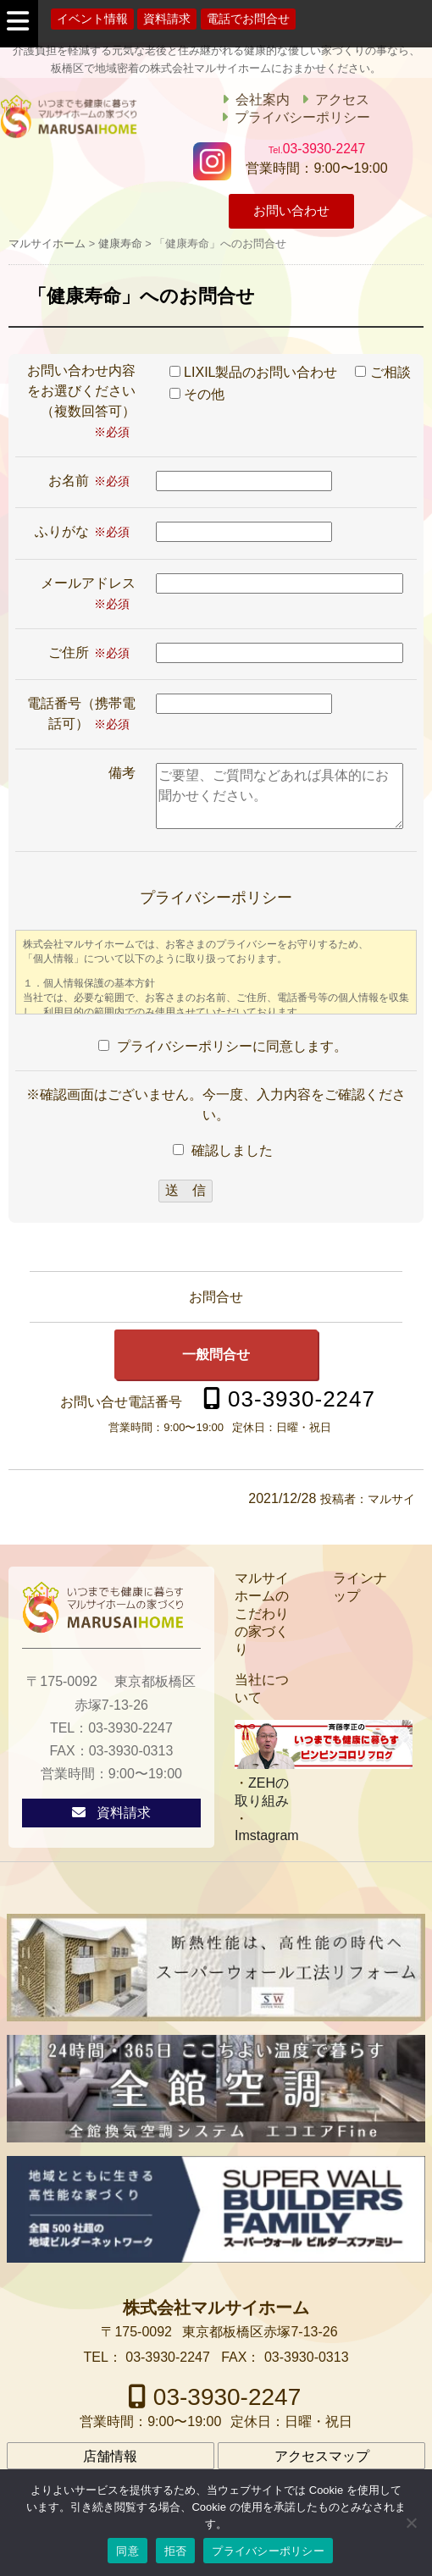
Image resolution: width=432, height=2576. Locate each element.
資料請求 (167, 18)
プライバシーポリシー (302, 117)
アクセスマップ (321, 2457)
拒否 (175, 2551)
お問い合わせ (291, 211)
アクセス (342, 99)
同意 (127, 2551)
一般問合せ (216, 1354)
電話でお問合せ (248, 18)
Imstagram (267, 1835)
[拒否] (410, 2522)
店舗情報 (110, 2457)
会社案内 (262, 99)
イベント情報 (92, 18)
